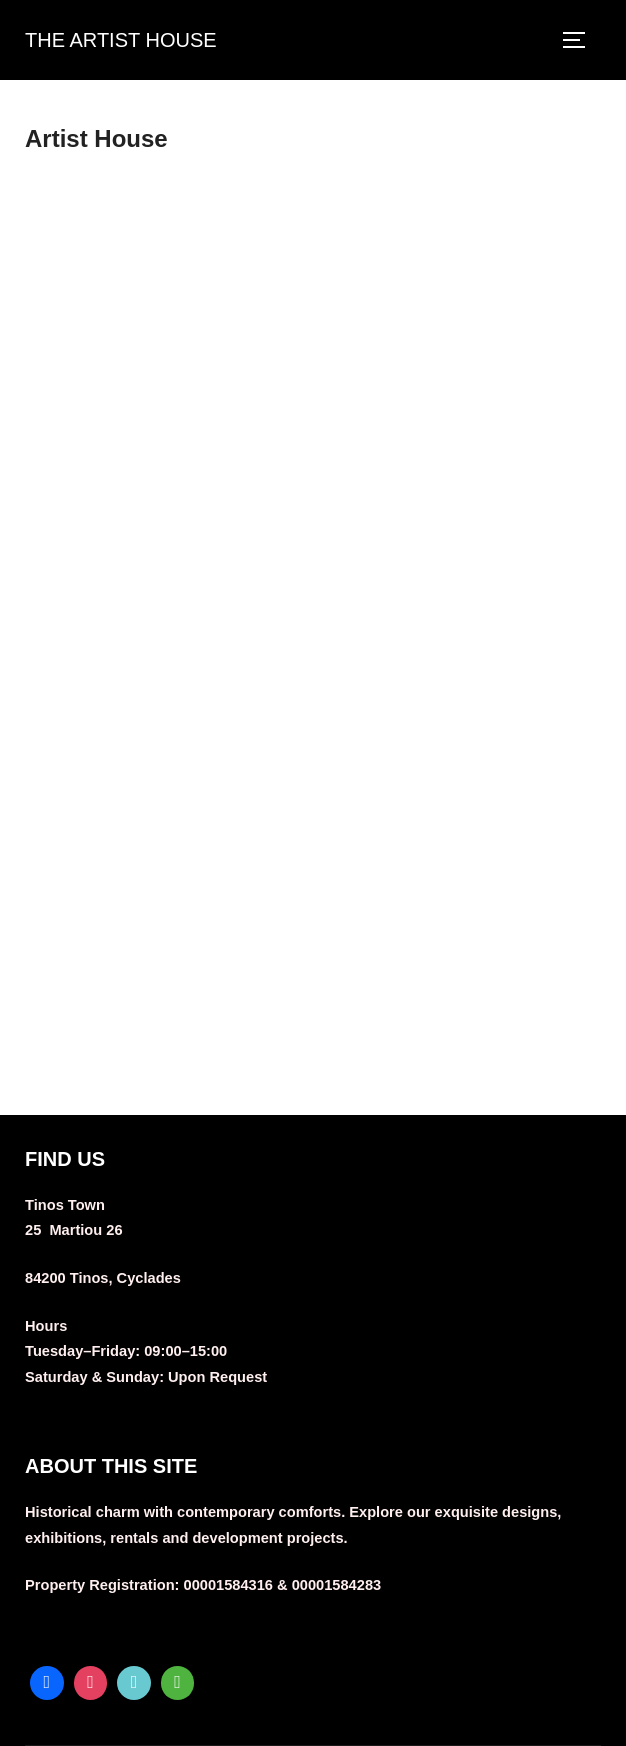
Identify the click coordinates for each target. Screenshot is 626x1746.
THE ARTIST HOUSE (121, 40)
